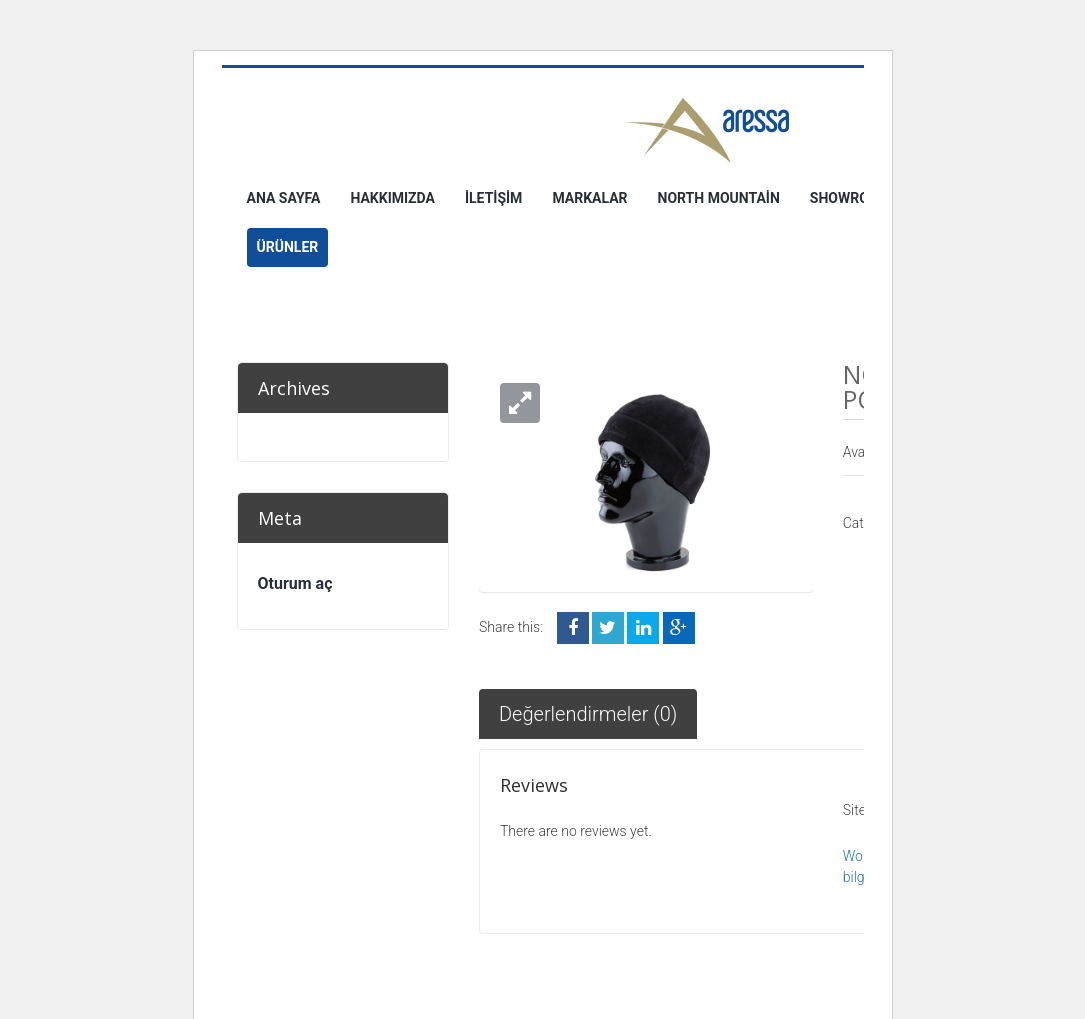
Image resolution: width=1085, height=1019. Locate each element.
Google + (679, 628)
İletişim (493, 198)
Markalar (589, 198)
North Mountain (719, 198)
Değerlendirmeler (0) (588, 714)
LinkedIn (643, 628)
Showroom (850, 198)
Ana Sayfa (284, 198)
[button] (520, 403)
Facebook (573, 628)
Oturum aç (295, 583)
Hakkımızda (392, 198)
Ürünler (288, 247)
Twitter (608, 628)
